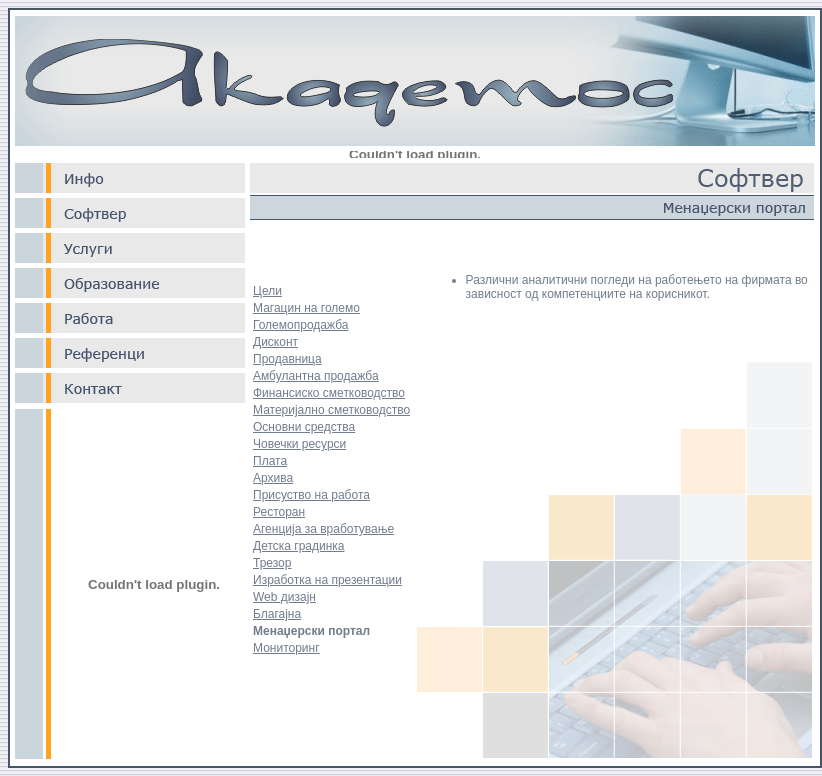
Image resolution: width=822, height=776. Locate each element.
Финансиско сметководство (329, 393)
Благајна (277, 614)
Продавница (287, 359)
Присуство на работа (311, 495)
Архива (273, 478)
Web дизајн (284, 597)
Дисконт (275, 342)
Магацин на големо (306, 308)
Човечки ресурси (299, 444)
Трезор (272, 563)
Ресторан (279, 512)
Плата (270, 461)
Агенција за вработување (323, 529)
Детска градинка (299, 546)
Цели (267, 291)
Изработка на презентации (327, 580)
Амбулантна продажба (316, 376)
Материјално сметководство (331, 410)
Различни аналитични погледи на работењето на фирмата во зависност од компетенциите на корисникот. (637, 287)
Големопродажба (300, 325)
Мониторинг (286, 648)
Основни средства (304, 427)
